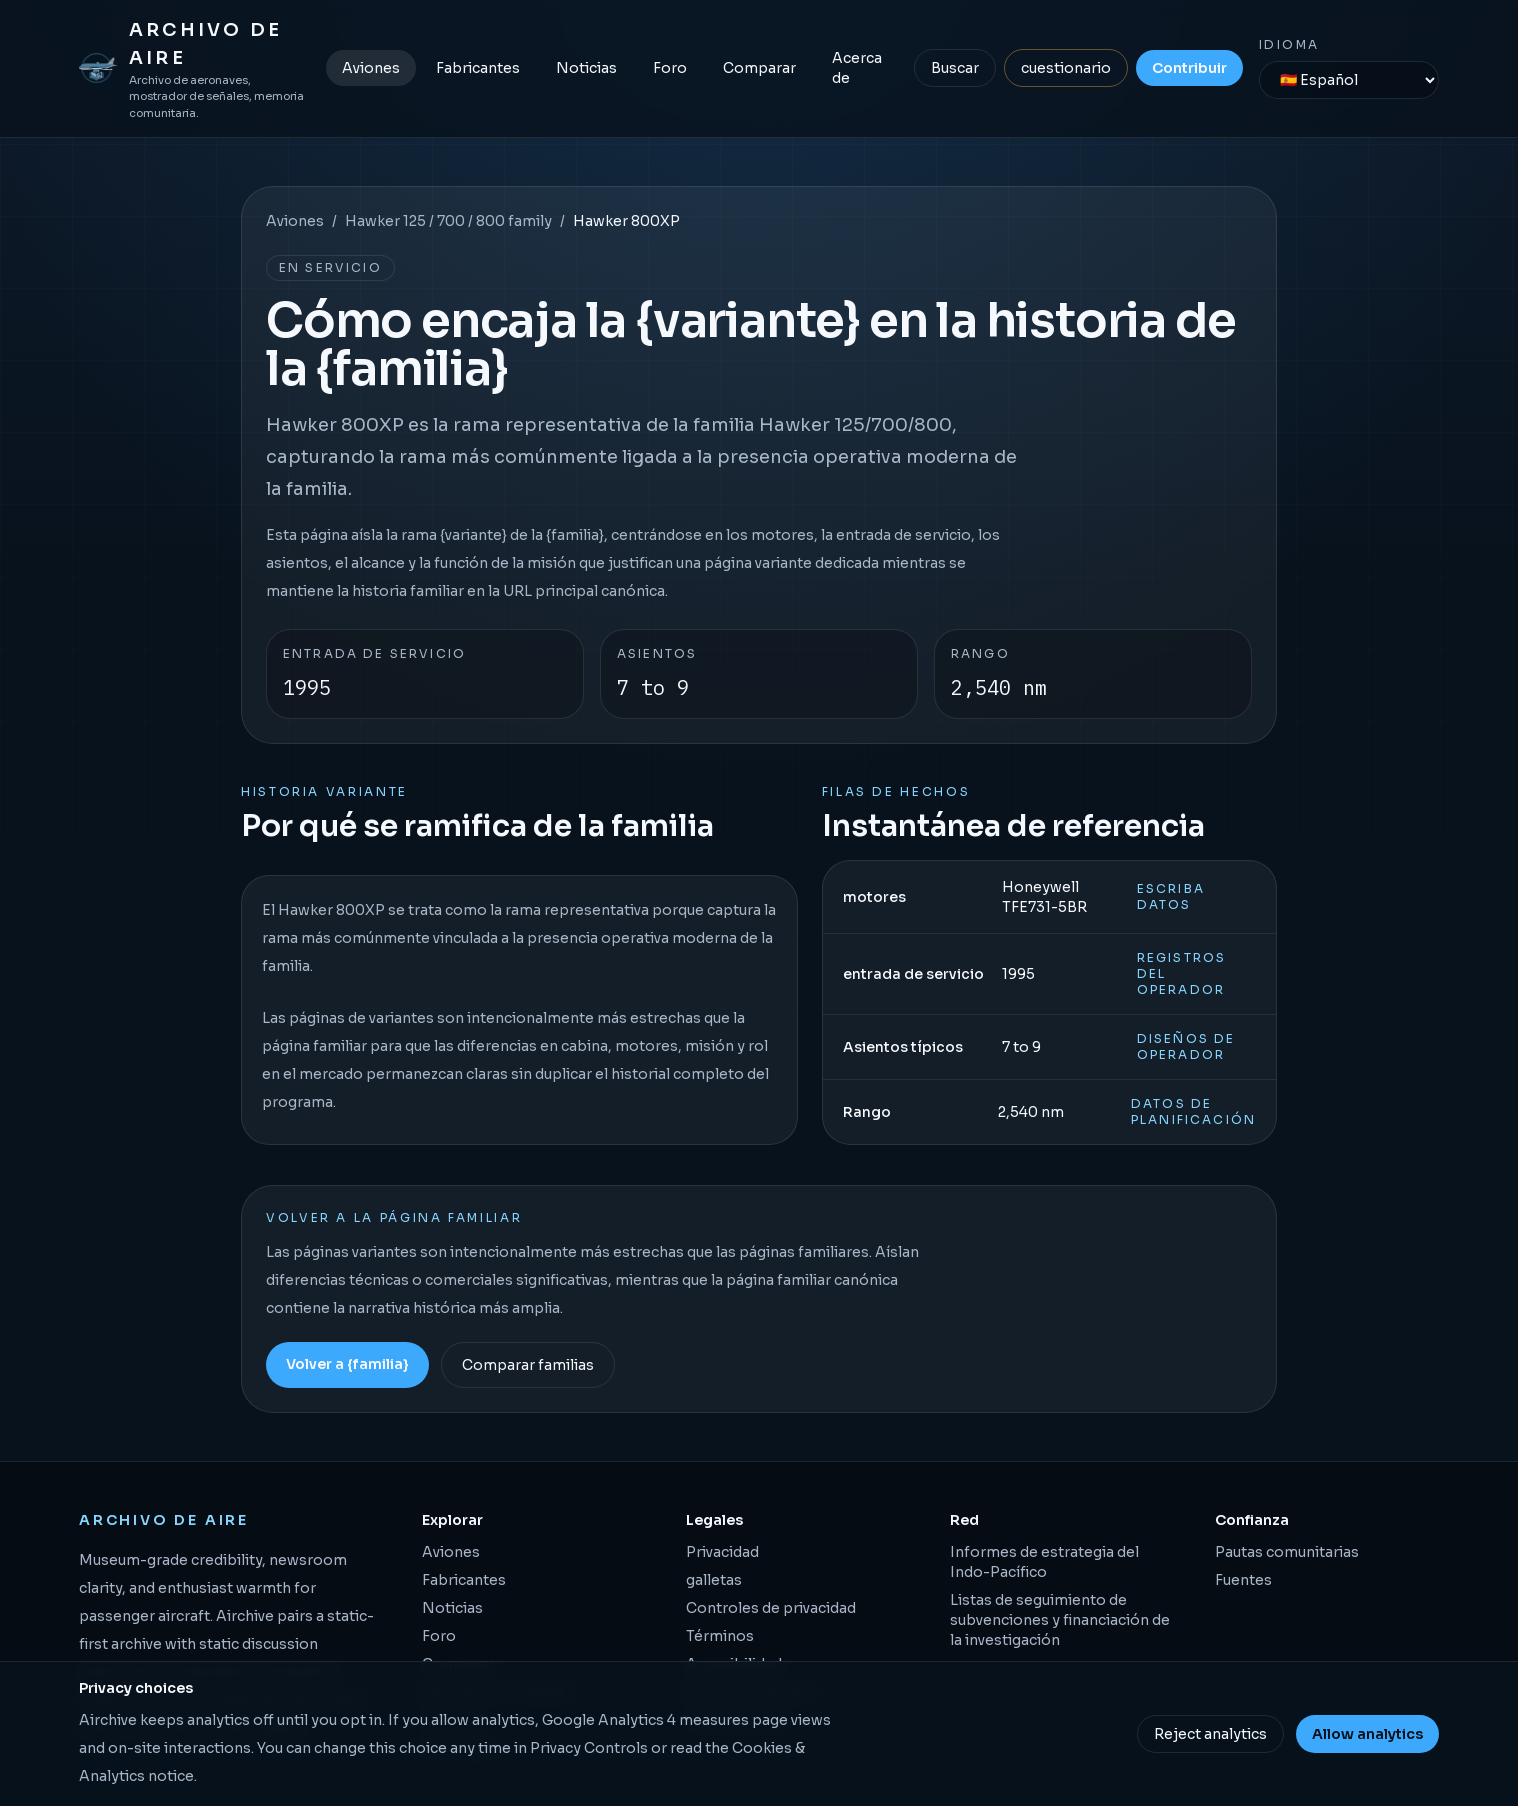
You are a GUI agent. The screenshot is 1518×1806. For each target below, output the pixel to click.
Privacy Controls (589, 1748)
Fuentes (1243, 1580)
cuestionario (1066, 68)
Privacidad (722, 1552)
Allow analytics (1367, 1734)
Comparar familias (528, 1365)
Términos (720, 1636)
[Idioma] (1349, 80)
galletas (714, 1580)
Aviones (371, 68)
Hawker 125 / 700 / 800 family (448, 221)
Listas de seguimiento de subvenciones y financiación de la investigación (1060, 1620)
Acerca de (857, 68)
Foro (670, 68)
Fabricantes (478, 68)
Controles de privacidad (771, 1608)
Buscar (955, 68)
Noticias (586, 68)
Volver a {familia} (347, 1364)
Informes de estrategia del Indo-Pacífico (1044, 1562)
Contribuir (1189, 68)
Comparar (759, 68)
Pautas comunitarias (1287, 1552)
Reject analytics (1210, 1734)
